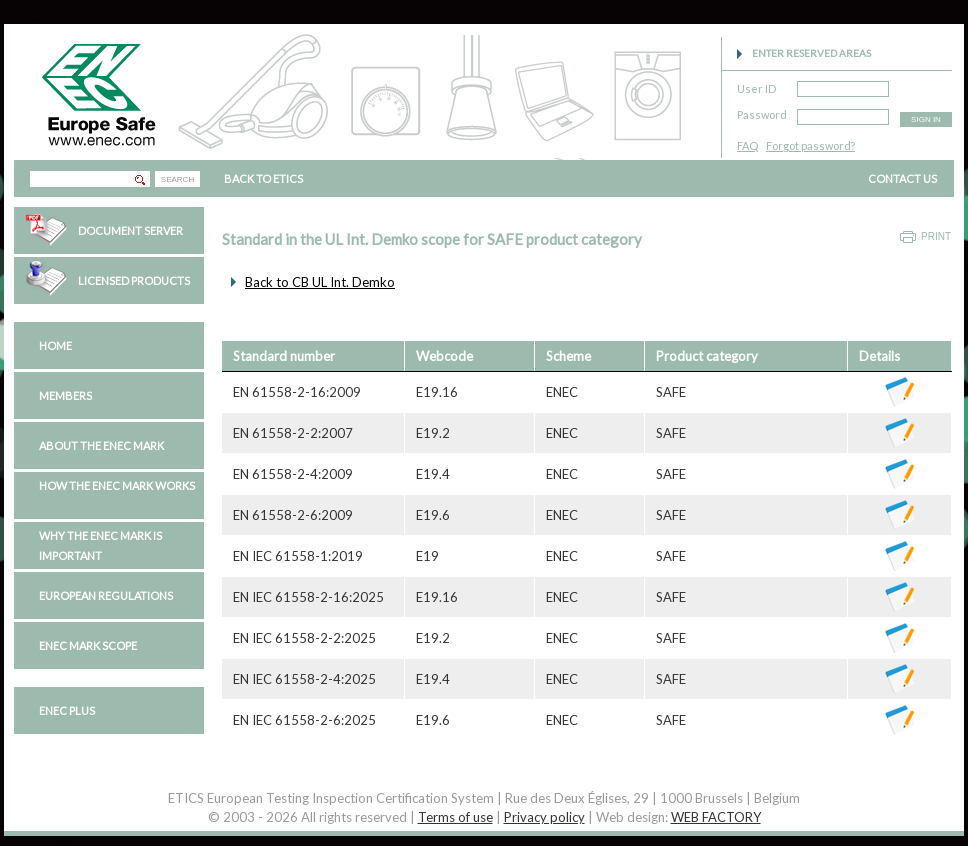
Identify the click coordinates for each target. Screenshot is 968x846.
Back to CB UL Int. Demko (320, 282)
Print (936, 236)
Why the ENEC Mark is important (100, 545)
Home (55, 345)
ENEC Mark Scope (88, 645)
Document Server (130, 230)
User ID (756, 85)
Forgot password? (810, 145)
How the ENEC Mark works (117, 485)
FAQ (747, 145)
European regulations (106, 595)
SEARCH (177, 179)
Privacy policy (544, 817)
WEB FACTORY (716, 817)
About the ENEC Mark (101, 445)
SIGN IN (926, 119)
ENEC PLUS (67, 710)
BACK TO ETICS (263, 178)
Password (762, 111)
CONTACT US (902, 178)
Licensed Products (134, 280)
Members (65, 395)
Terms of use (455, 817)
